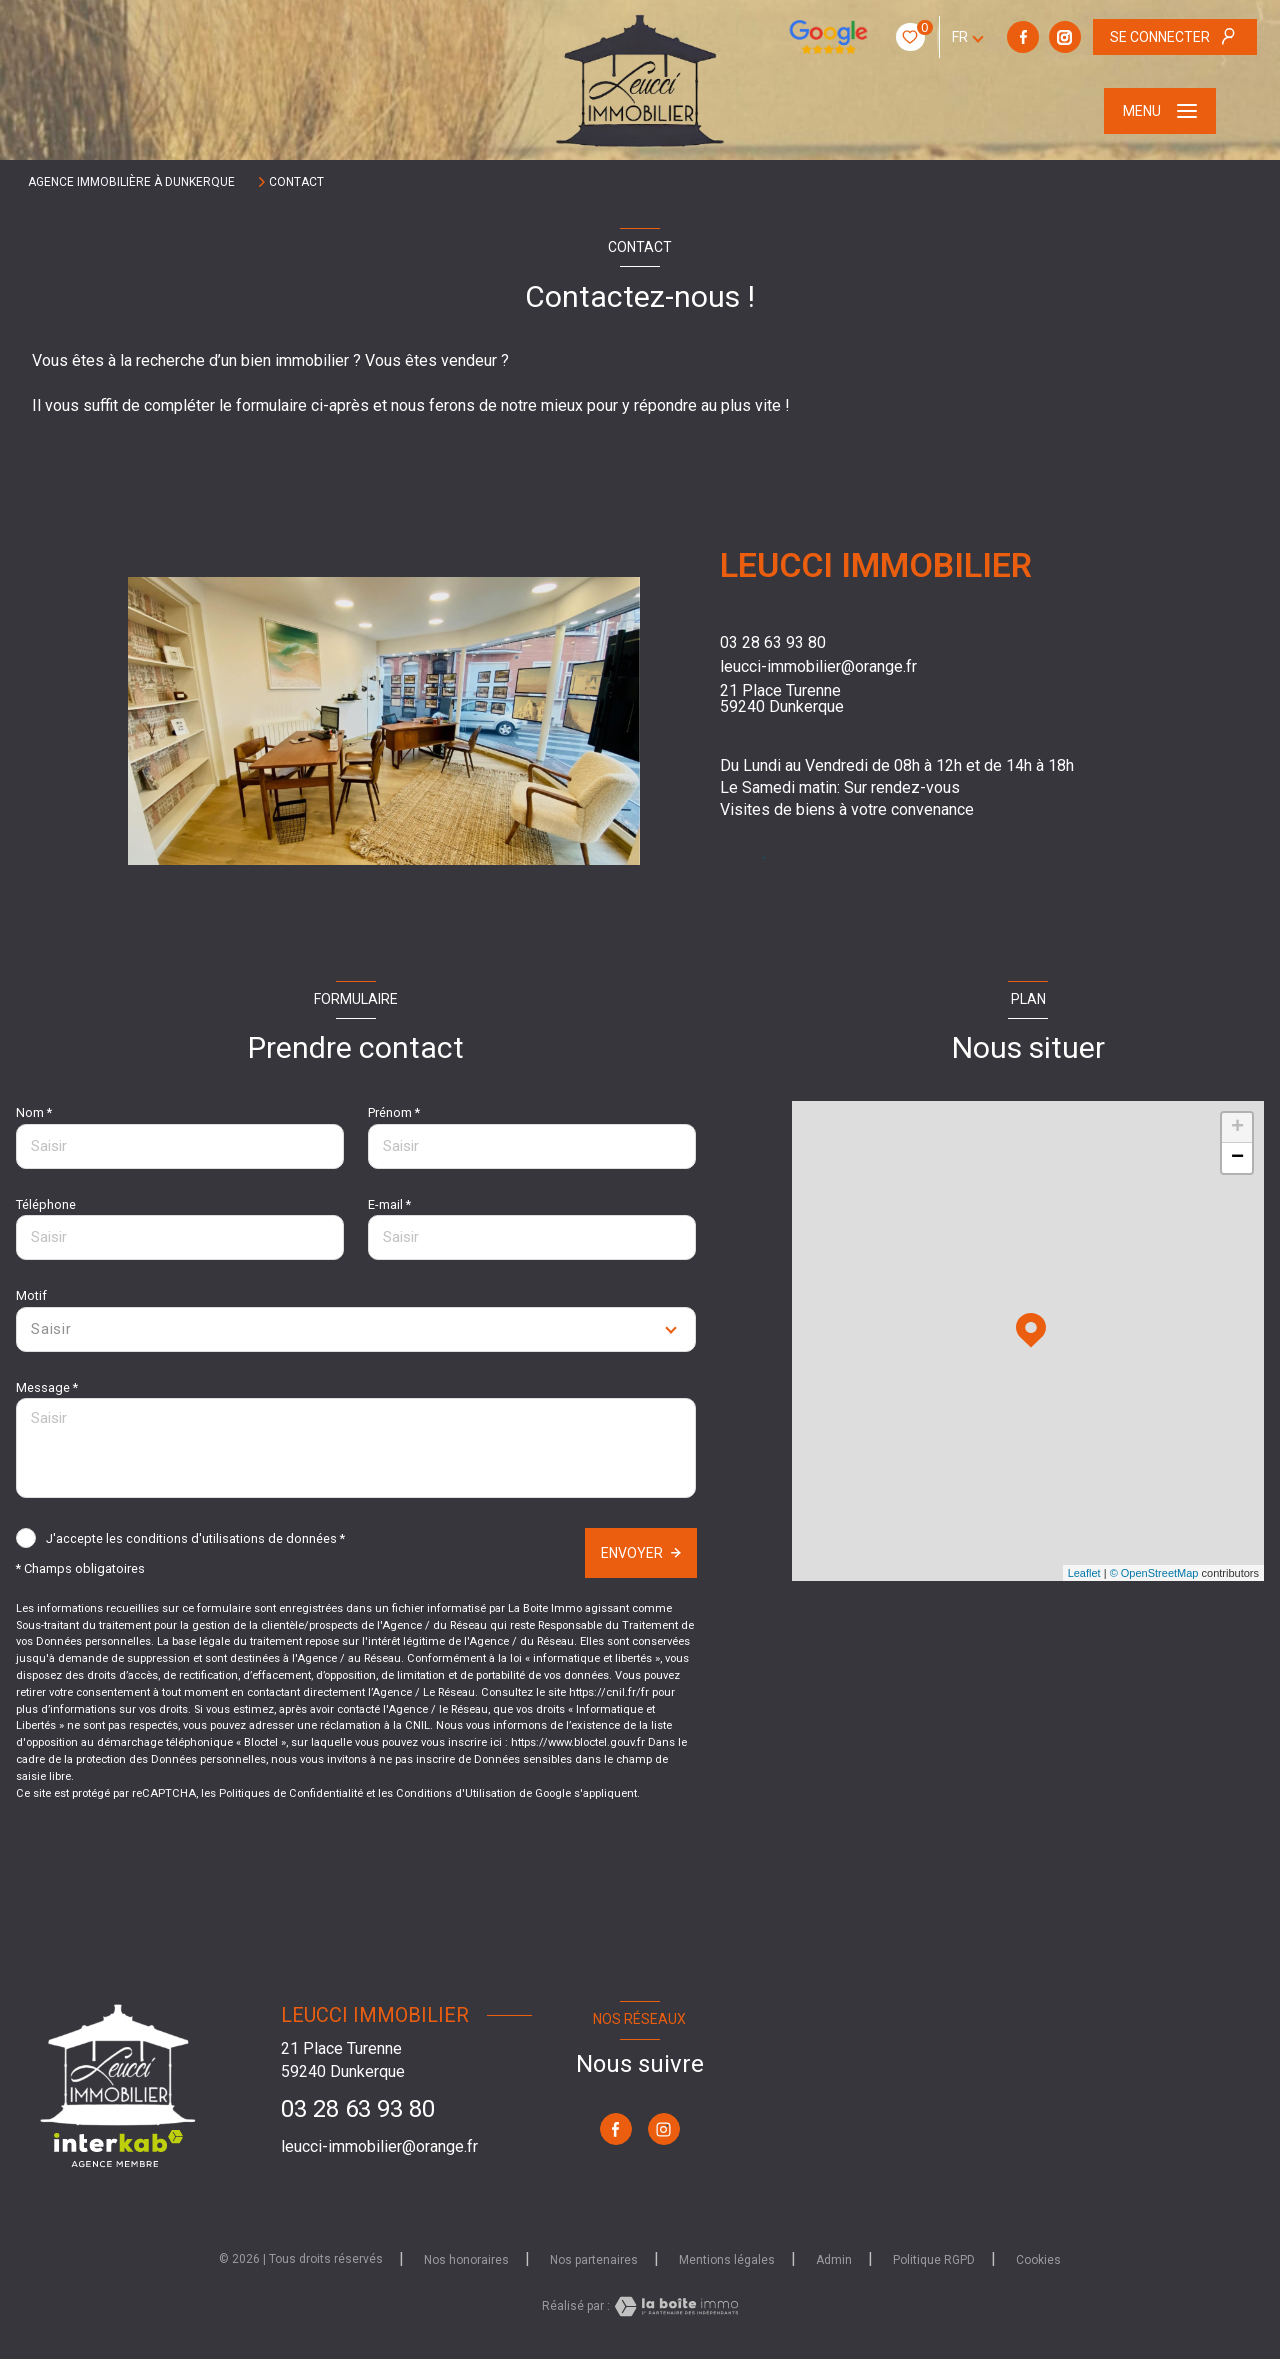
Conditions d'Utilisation (456, 1793)
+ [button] (1237, 1128)
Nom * (34, 1112)
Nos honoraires (466, 2260)
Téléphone (46, 1204)
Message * (47, 1387)
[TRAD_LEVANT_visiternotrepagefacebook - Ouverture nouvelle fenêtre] (899, 37)
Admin (834, 2260)
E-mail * (389, 1204)
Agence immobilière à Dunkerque (131, 182)
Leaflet (1084, 1573)
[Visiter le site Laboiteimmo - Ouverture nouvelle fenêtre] (674, 2306)
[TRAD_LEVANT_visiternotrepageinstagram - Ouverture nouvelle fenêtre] (941, 37)
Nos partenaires (594, 2260)
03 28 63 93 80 (773, 642)
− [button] (1237, 1158)
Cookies (1038, 2260)
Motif (31, 1295)
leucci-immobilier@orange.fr (818, 666)
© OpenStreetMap (1154, 1573)
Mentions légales (727, 2260)
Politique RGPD (934, 2260)
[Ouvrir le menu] (1160, 111)
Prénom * (394, 1112)
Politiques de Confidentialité (291, 1793)
